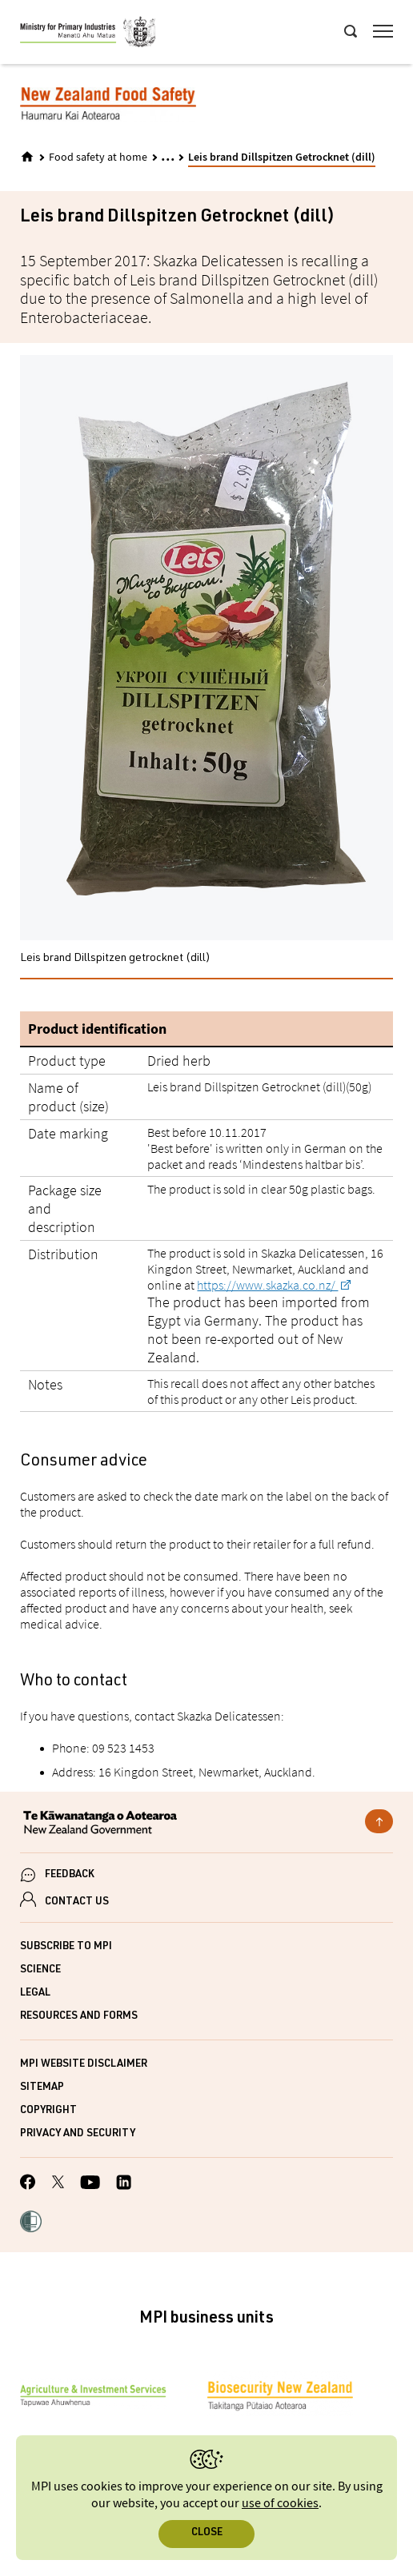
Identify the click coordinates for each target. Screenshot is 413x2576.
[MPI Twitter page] (58, 2184)
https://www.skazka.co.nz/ (267, 1285)
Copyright (48, 2111)
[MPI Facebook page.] (28, 2184)
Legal (35, 1993)
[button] (31, 2223)
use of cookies (280, 2503)
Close (207, 2533)
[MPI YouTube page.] (90, 2184)
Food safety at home (98, 157)
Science (40, 1970)
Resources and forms (79, 2017)
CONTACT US (77, 1902)
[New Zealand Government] (206, 1824)
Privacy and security (77, 2134)
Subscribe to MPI (66, 1947)
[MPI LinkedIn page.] (123, 2185)
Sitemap (42, 2088)
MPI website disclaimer (83, 2065)
